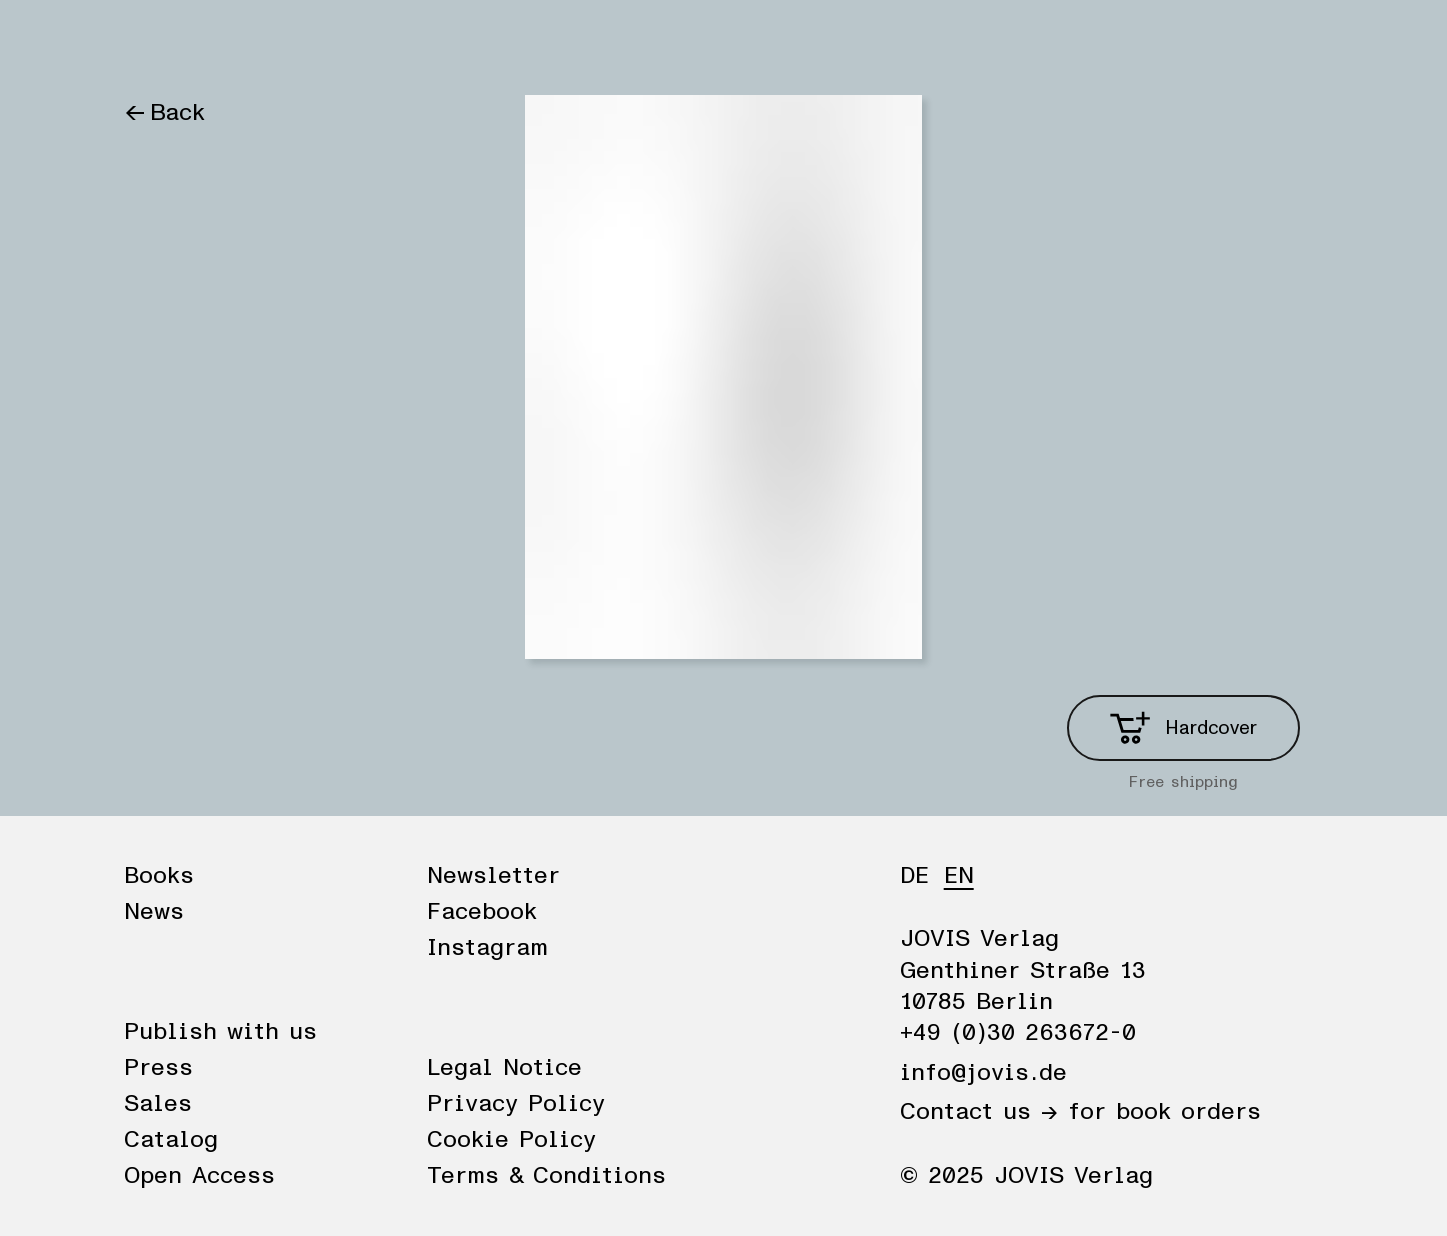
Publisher (352, 42)
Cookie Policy (511, 1140)
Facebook (482, 912)
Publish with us (220, 1032)
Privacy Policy (516, 1104)
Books (158, 42)
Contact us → (979, 1112)
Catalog (171, 1140)
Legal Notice (504, 1068)
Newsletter (493, 876)
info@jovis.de (983, 1073)
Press (158, 1068)
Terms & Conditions (546, 1176)
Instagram (487, 948)
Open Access (199, 1176)
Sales (158, 1104)
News (247, 42)
